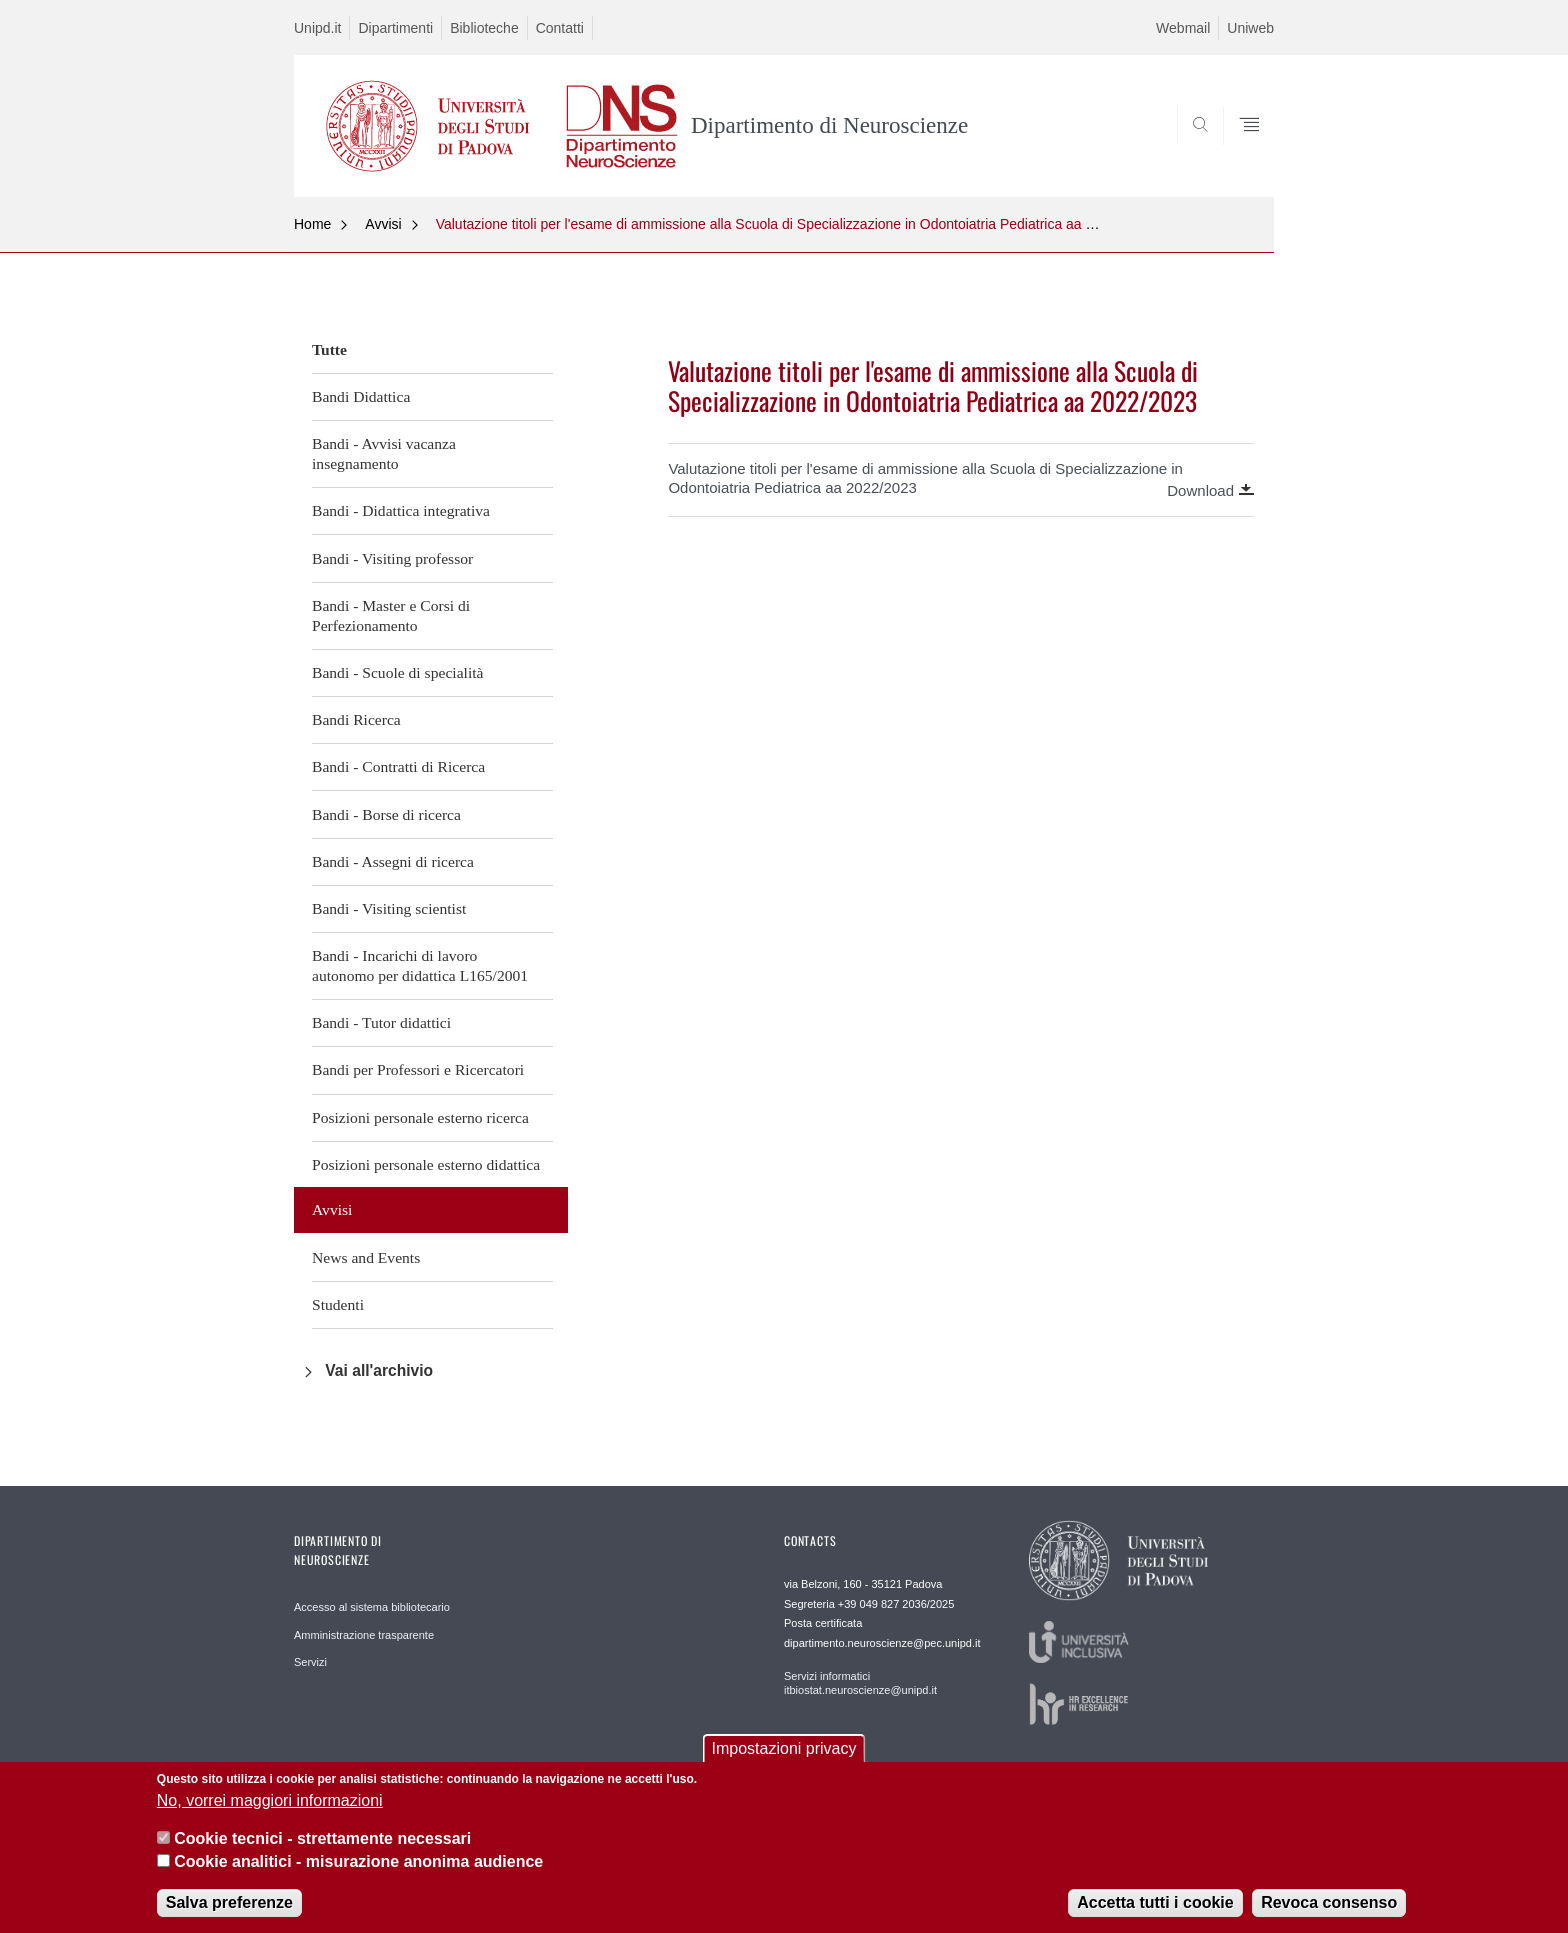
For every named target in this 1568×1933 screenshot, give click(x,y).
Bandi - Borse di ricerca (386, 814)
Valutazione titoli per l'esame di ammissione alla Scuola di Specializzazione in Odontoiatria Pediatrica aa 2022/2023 (794, 224)
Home (312, 224)
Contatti (560, 28)
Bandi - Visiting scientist (389, 908)
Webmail (1183, 28)
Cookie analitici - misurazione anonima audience (358, 1878)
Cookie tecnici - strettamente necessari (322, 1856)
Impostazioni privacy (784, 1766)
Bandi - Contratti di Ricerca (398, 766)
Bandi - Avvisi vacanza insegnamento (384, 453)
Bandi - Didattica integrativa (401, 510)
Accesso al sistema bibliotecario (372, 1607)
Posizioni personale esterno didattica (426, 1164)
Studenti (338, 1304)
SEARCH (1239, 148)
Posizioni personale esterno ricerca (420, 1117)
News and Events (366, 1257)
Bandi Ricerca (356, 719)
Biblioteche (484, 28)
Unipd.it (317, 28)
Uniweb (1250, 28)
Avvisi (383, 224)
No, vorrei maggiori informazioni (270, 1817)
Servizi (310, 1662)
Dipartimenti (395, 28)
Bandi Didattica (361, 396)
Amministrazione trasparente (364, 1635)
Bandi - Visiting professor (392, 558)
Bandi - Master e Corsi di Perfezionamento (391, 615)
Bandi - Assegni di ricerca (393, 861)
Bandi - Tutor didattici (381, 1022)
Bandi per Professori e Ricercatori (418, 1069)
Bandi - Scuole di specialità (398, 672)
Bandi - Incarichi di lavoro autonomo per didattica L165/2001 (420, 965)
